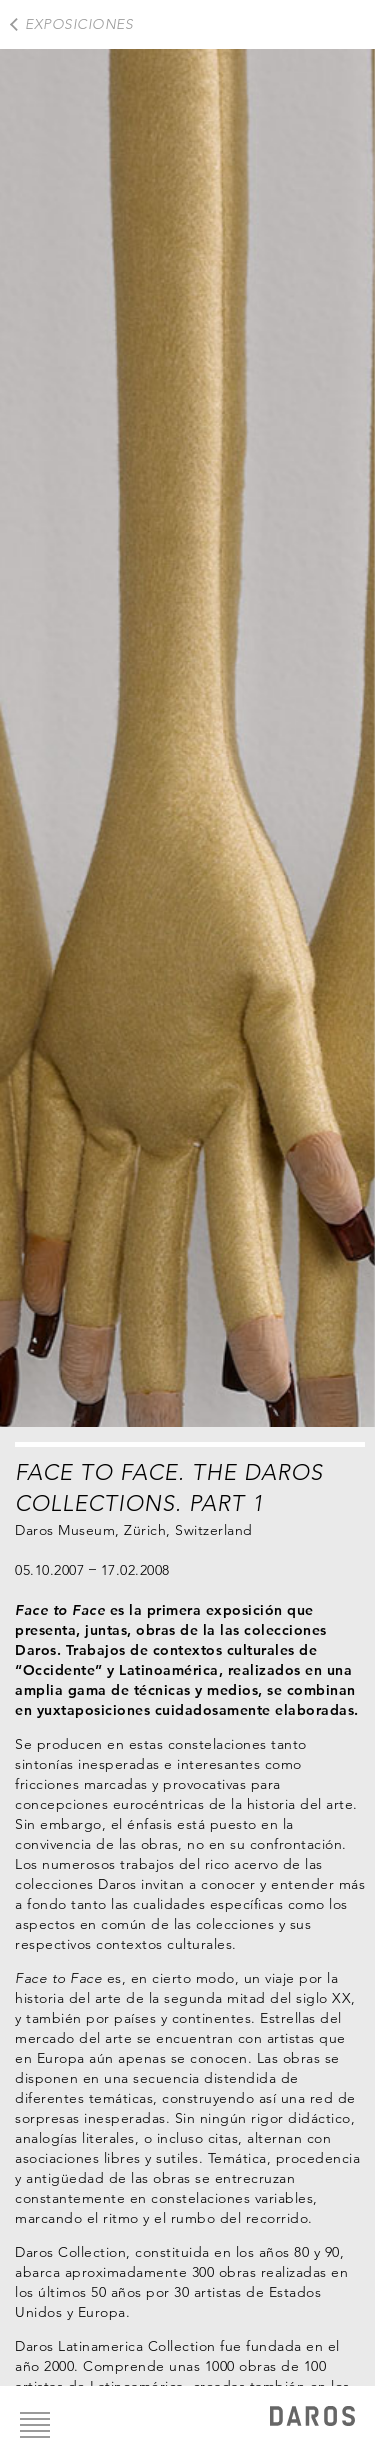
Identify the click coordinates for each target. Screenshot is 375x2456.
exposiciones (79, 24)
